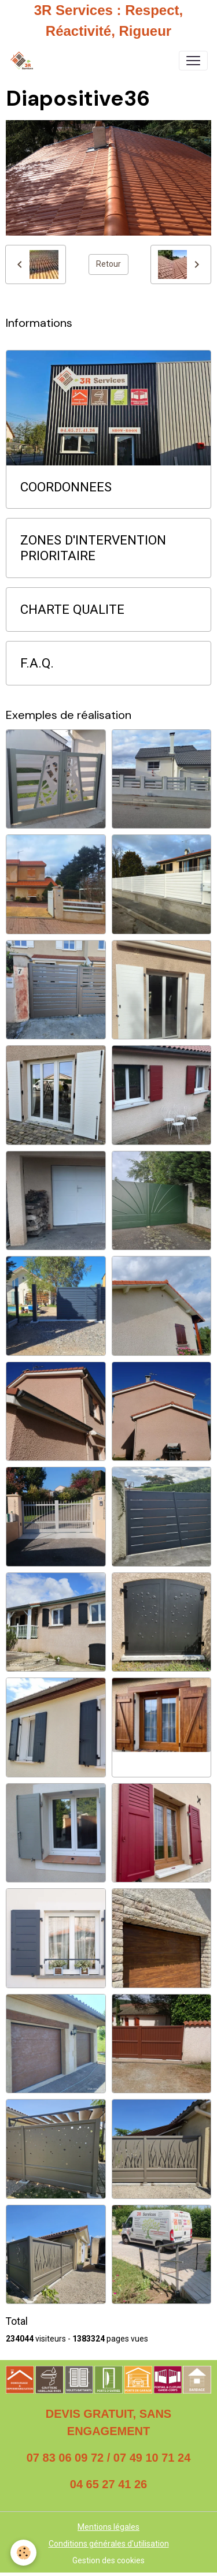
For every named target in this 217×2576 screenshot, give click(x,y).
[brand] (24, 60)
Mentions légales (108, 2527)
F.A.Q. (37, 662)
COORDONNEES (66, 486)
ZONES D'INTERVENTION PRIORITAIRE (93, 547)
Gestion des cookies (108, 2560)
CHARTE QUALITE (72, 609)
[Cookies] (23, 2553)
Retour (108, 264)
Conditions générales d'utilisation (109, 2543)
